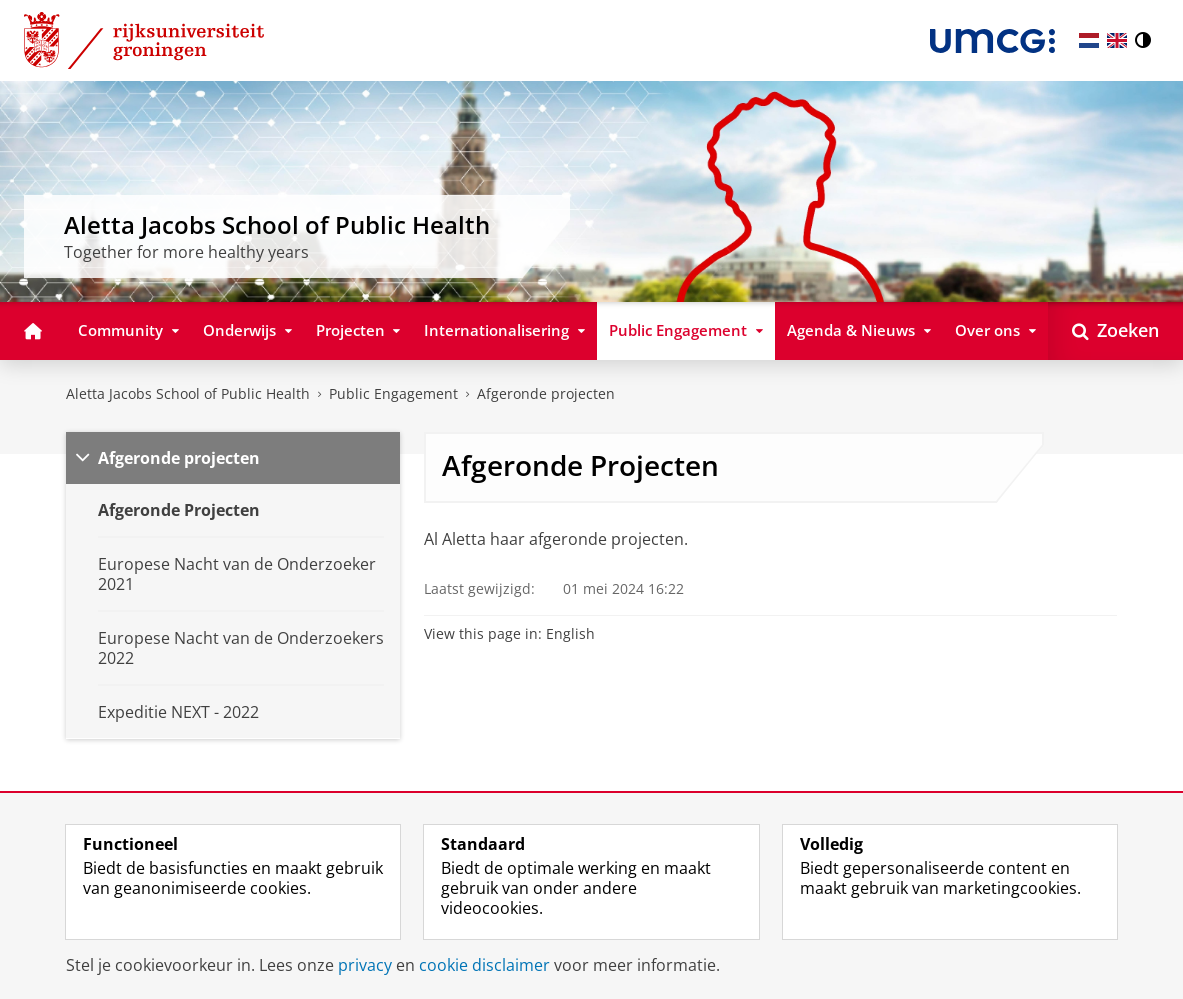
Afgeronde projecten (546, 393)
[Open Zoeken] (1115, 331)
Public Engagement (393, 393)
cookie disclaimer (484, 965)
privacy (365, 965)
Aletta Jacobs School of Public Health (188, 393)
